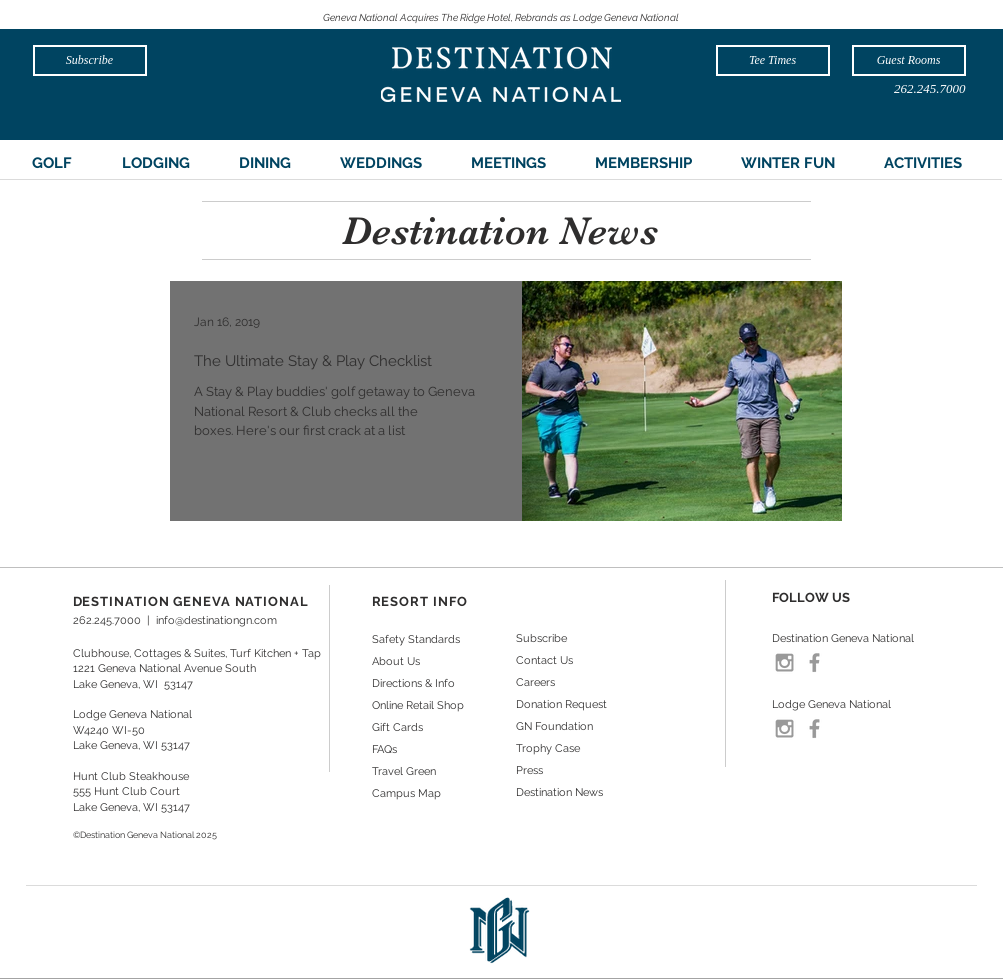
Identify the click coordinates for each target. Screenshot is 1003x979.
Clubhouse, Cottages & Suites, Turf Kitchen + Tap (197, 653)
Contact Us (544, 660)
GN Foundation (554, 726)
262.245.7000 (107, 620)
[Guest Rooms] (909, 60)
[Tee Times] (773, 60)
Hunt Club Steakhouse (131, 776)
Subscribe (541, 638)
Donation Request (561, 704)
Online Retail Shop (418, 705)
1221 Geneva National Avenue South (164, 668)
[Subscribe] (90, 60)
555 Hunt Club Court (126, 791)
